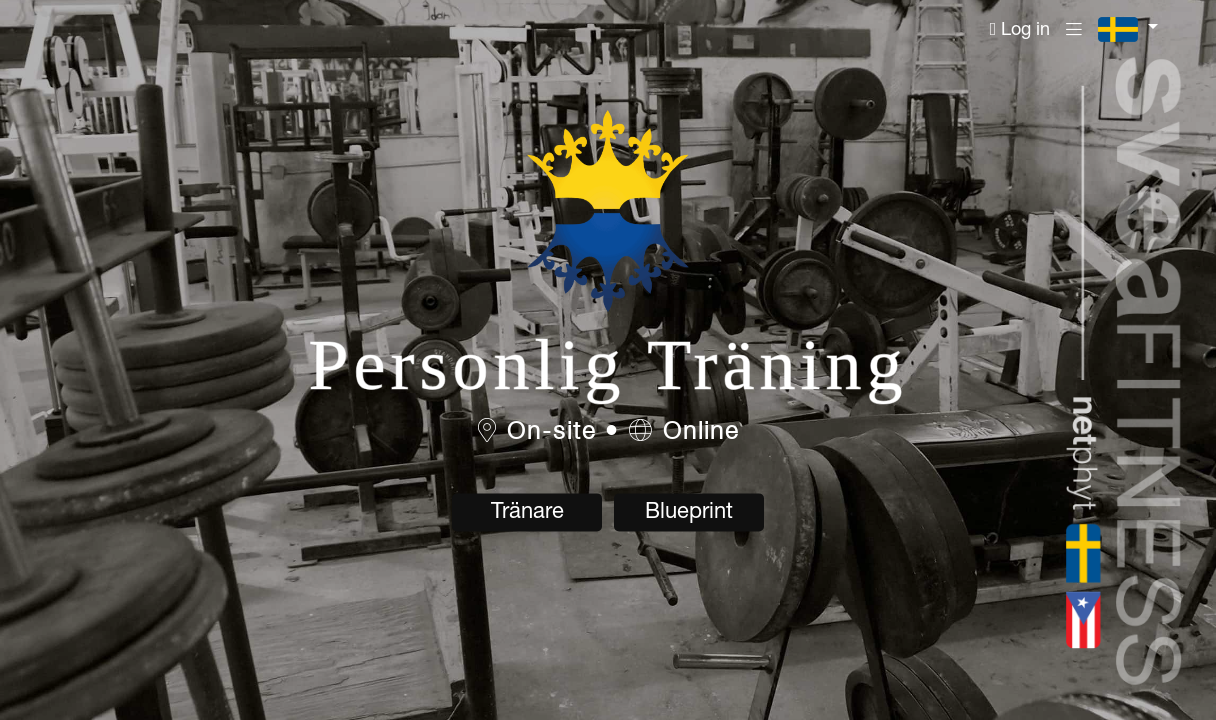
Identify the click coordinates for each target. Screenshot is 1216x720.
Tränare (527, 513)
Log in (1020, 29)
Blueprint (689, 513)
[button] (1128, 29)
